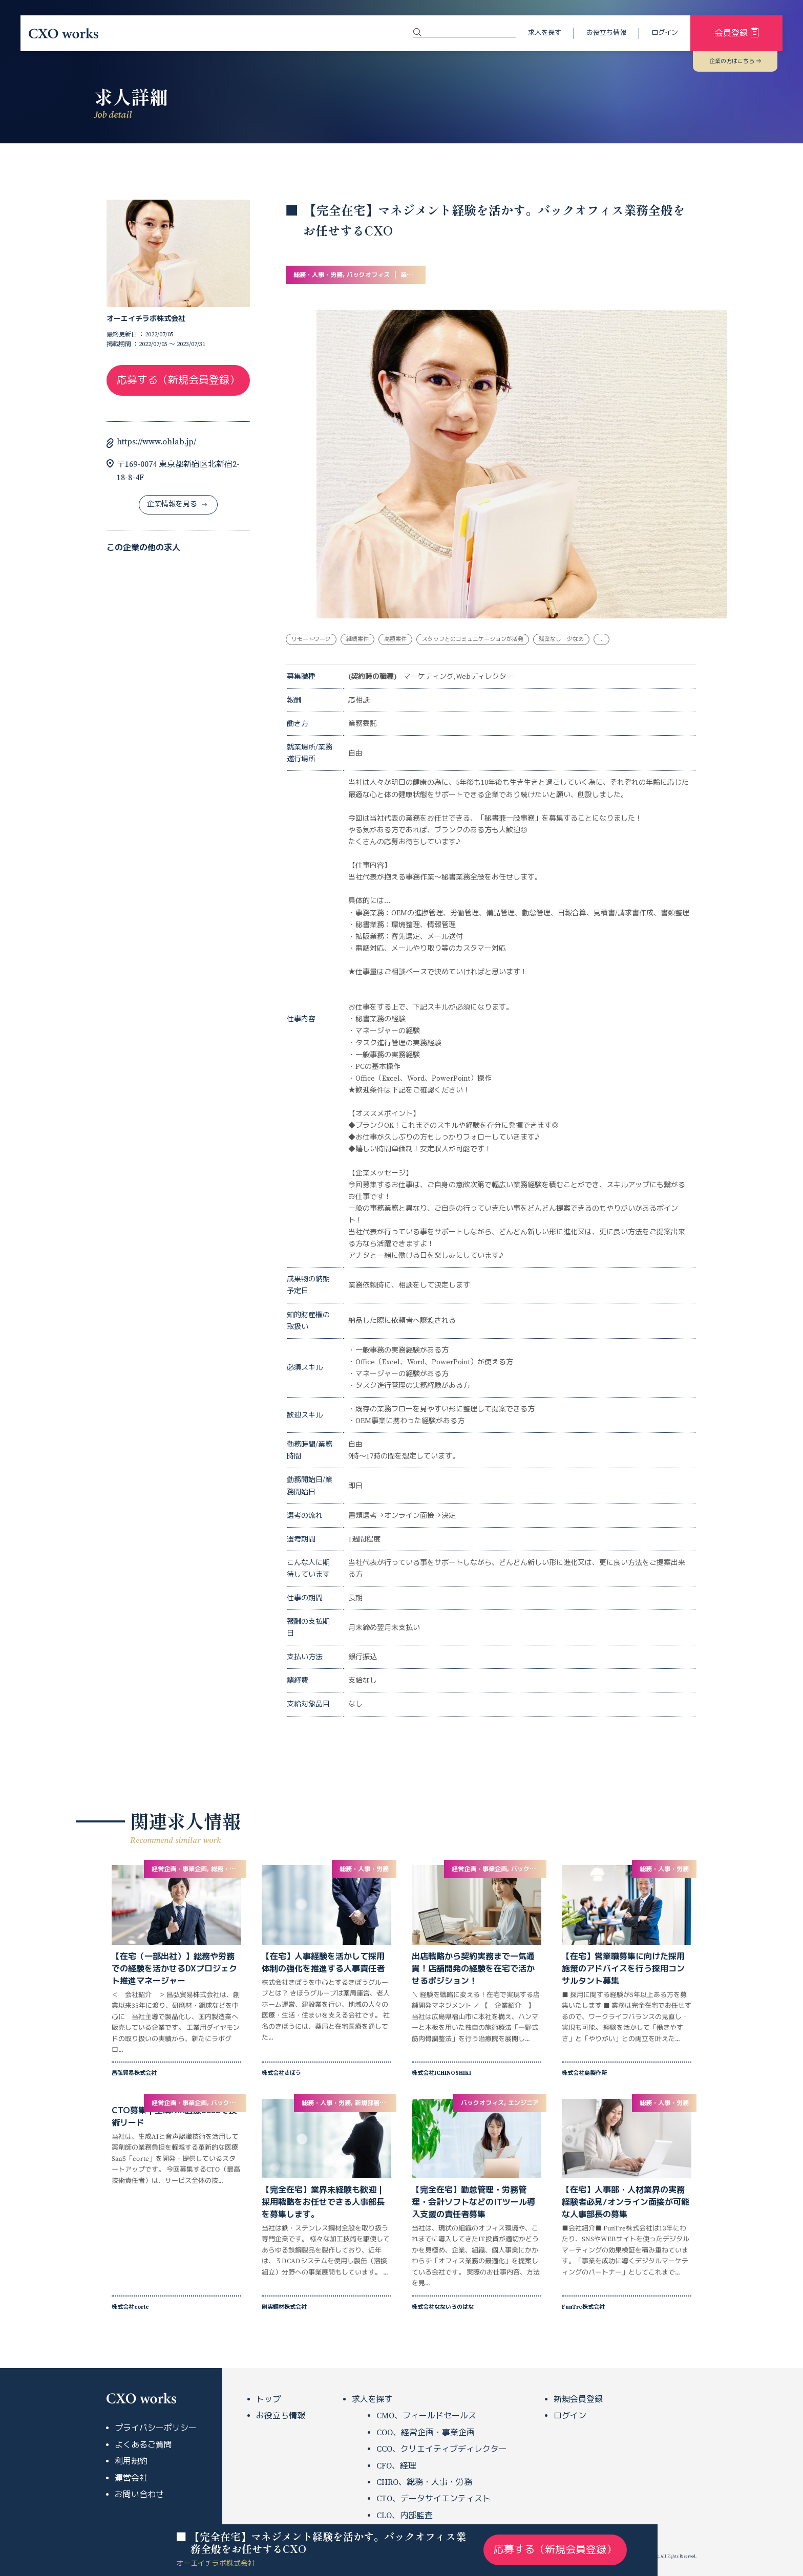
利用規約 (131, 2461)
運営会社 (131, 2478)
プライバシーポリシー (156, 2428)
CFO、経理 (396, 2466)
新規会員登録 (578, 2399)
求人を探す (544, 33)
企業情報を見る (177, 504)
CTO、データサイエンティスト (433, 2499)
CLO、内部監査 (404, 2515)
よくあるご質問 (143, 2445)
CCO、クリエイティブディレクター (441, 2449)
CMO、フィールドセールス (426, 2416)
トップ (268, 2399)
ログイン (664, 33)
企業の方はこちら (735, 61)
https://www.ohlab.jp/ (156, 442)
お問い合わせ (139, 2494)
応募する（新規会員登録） (178, 380)
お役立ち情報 (606, 33)
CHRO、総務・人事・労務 (424, 2482)
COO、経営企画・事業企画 (425, 2433)
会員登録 (736, 33)
